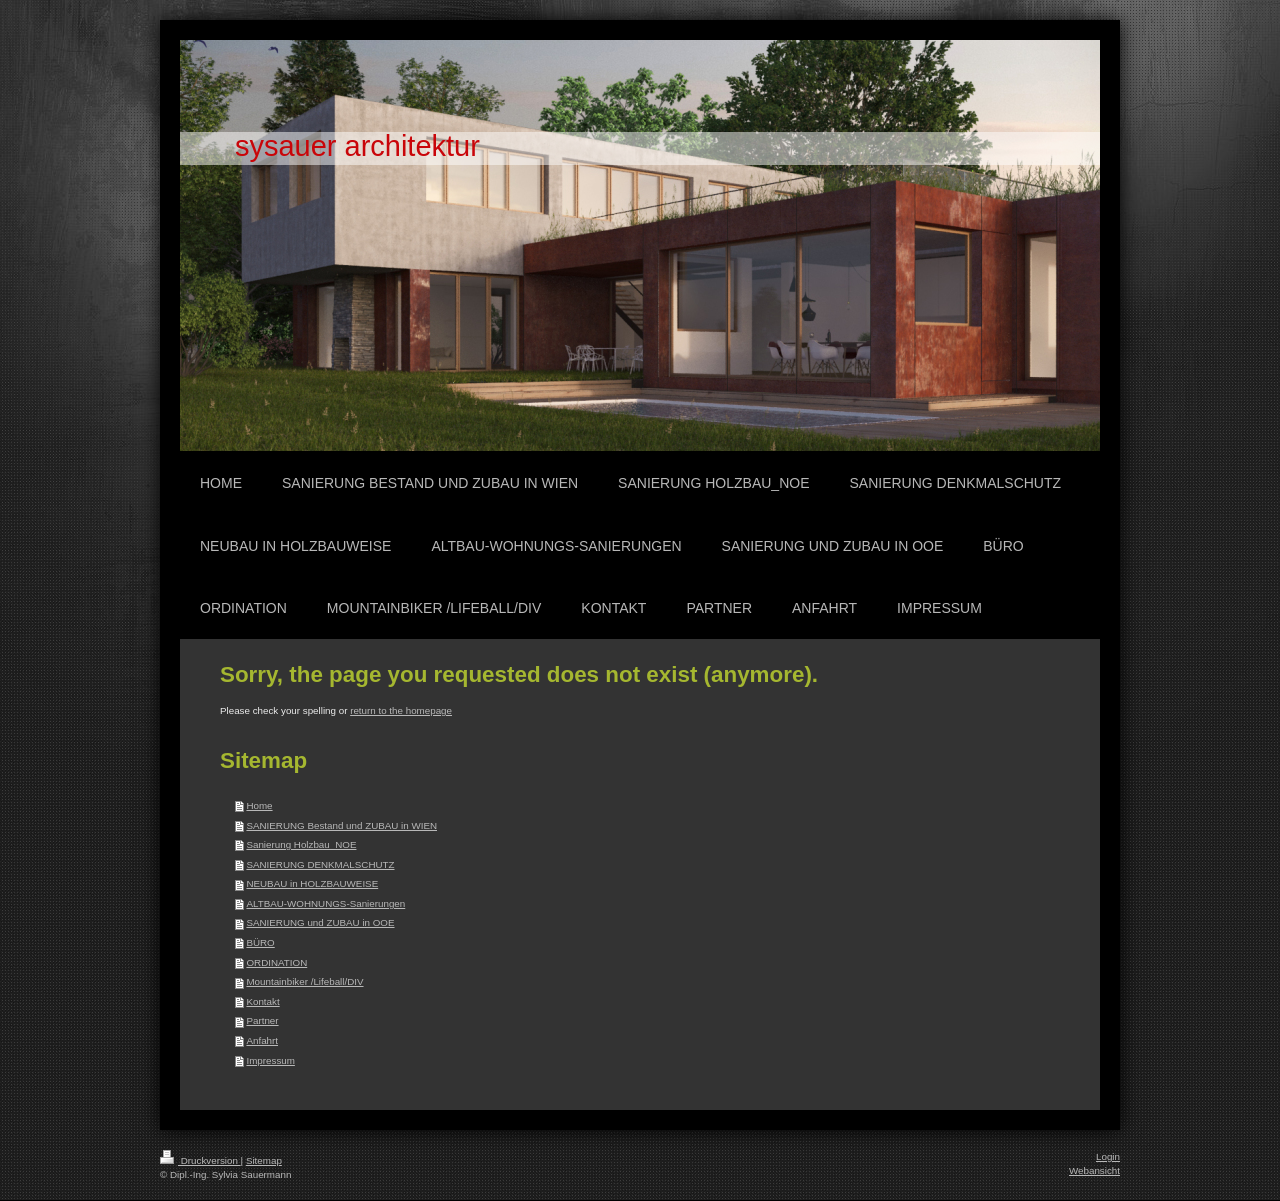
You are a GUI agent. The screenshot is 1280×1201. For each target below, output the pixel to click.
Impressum (270, 1060)
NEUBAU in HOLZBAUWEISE (312, 883)
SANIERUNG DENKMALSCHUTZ (320, 864)
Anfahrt (262, 1040)
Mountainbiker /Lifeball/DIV (304, 981)
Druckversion (200, 1160)
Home (259, 805)
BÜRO (260, 942)
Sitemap (264, 1160)
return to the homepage (401, 710)
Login (1108, 1156)
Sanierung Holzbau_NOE (301, 844)
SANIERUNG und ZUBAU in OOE (320, 922)
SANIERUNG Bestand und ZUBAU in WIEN (341, 825)
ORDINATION (276, 962)
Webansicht (1094, 1170)
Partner (262, 1020)
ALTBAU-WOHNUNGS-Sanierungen (325, 903)
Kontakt (262, 1001)
